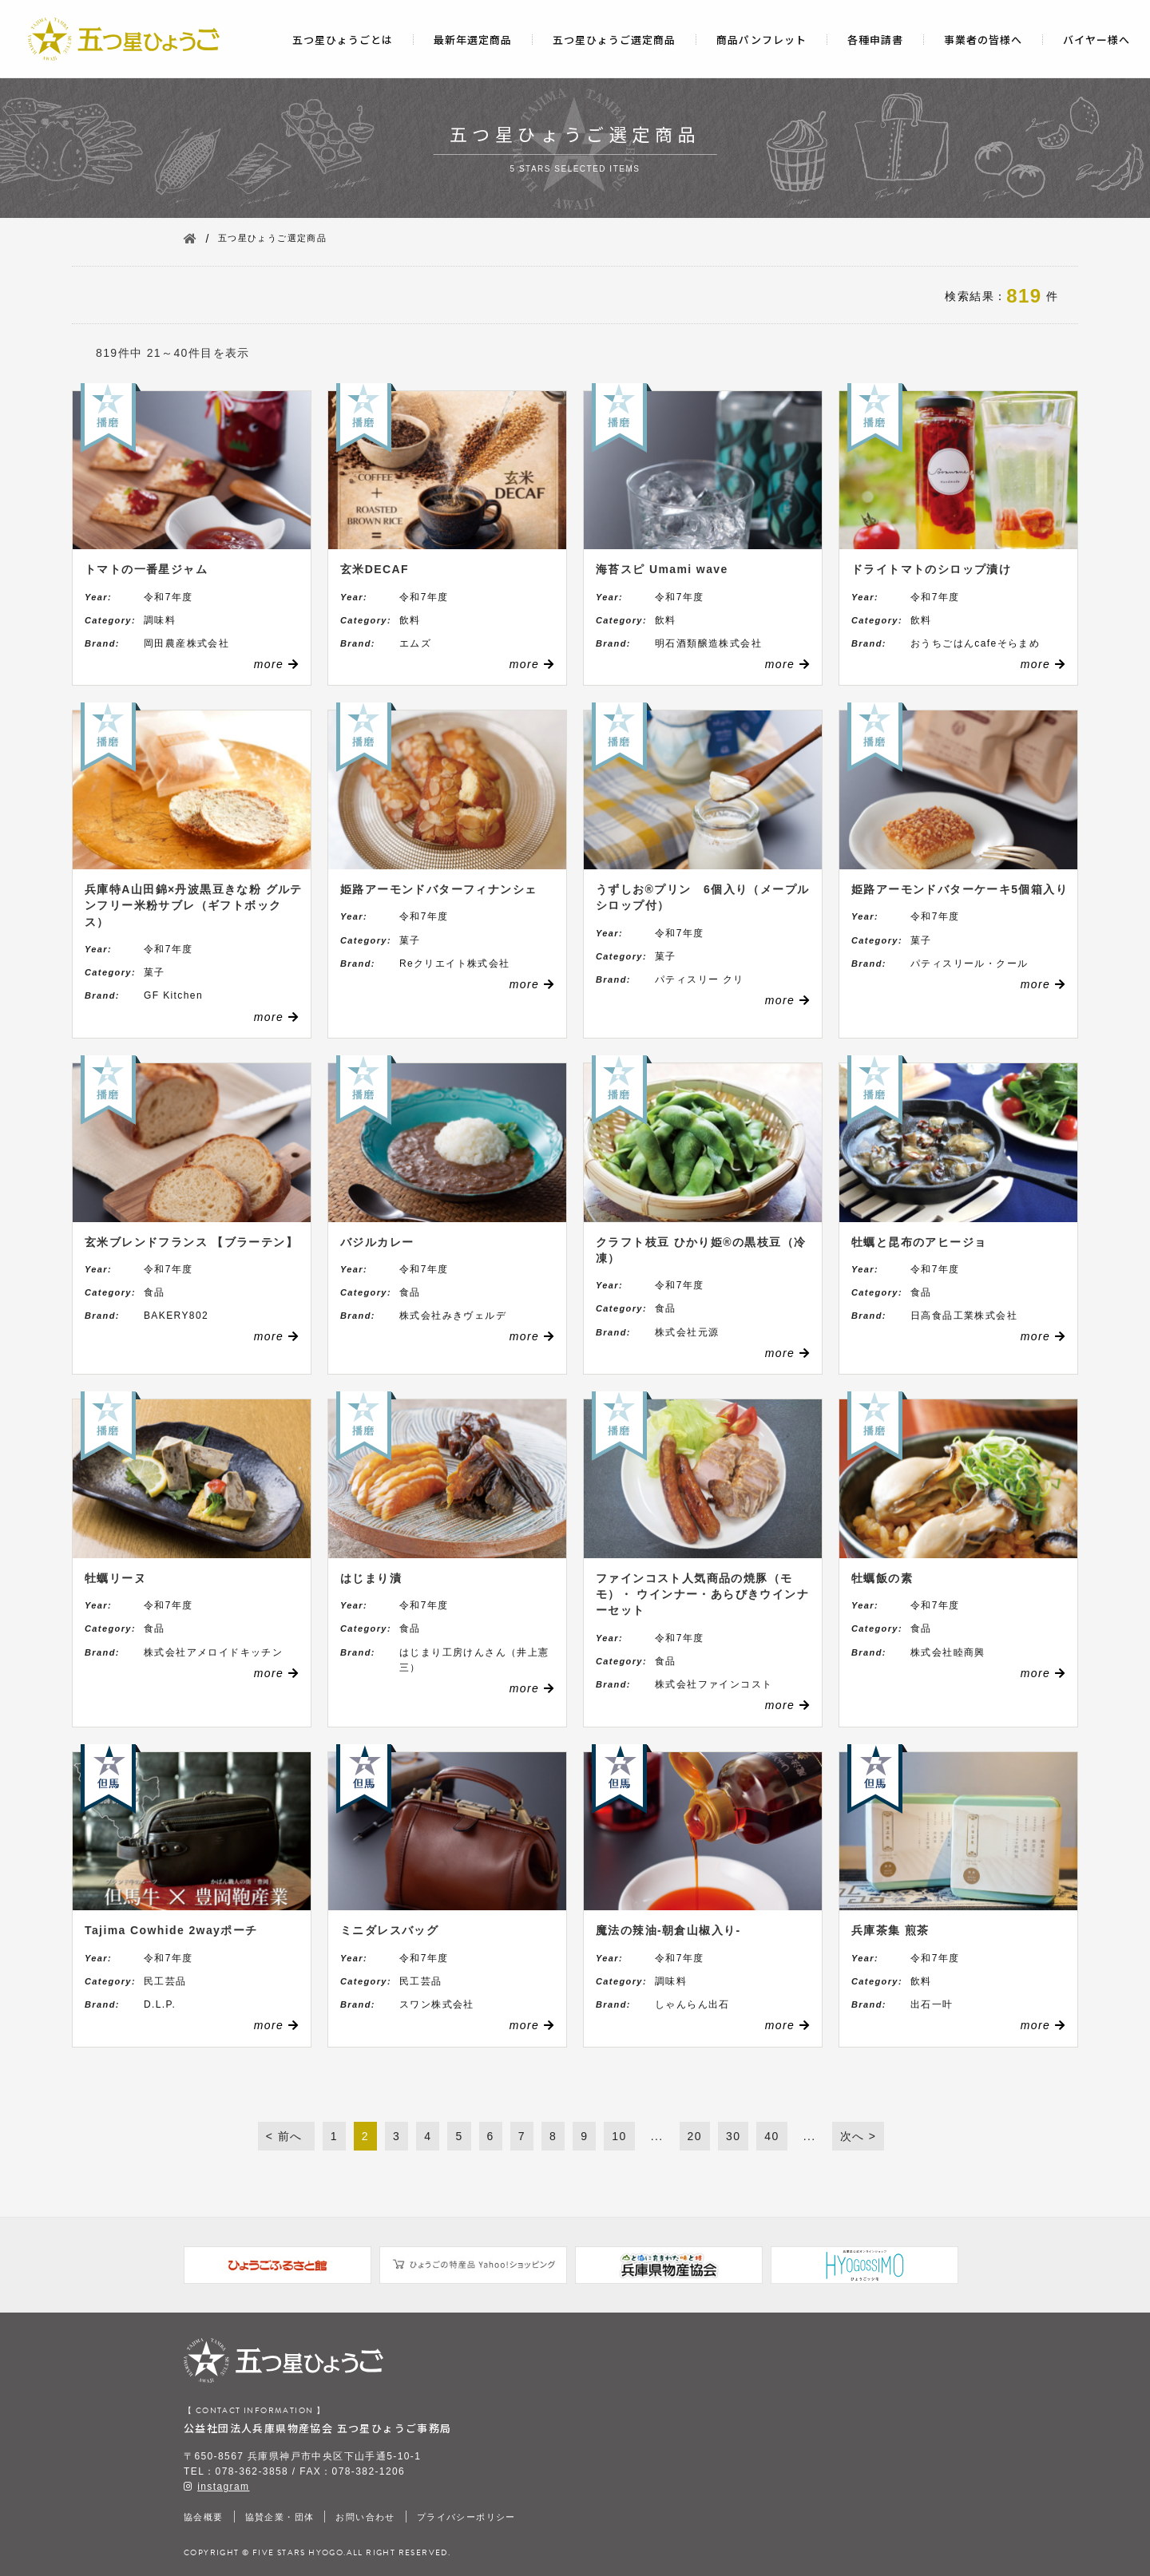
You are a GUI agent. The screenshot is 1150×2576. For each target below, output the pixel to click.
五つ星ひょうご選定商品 (614, 39)
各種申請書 (875, 39)
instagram (223, 2486)
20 (695, 2136)
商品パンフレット (761, 39)
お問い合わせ (365, 2517)
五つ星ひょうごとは (342, 39)
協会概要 (204, 2517)
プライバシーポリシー (466, 2517)
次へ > (858, 2136)
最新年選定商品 (473, 39)
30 (733, 2136)
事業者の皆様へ (983, 39)
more (276, 664)
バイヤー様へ (1096, 39)
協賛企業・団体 (280, 2517)
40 (771, 2136)
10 (619, 2136)
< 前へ (286, 2136)
